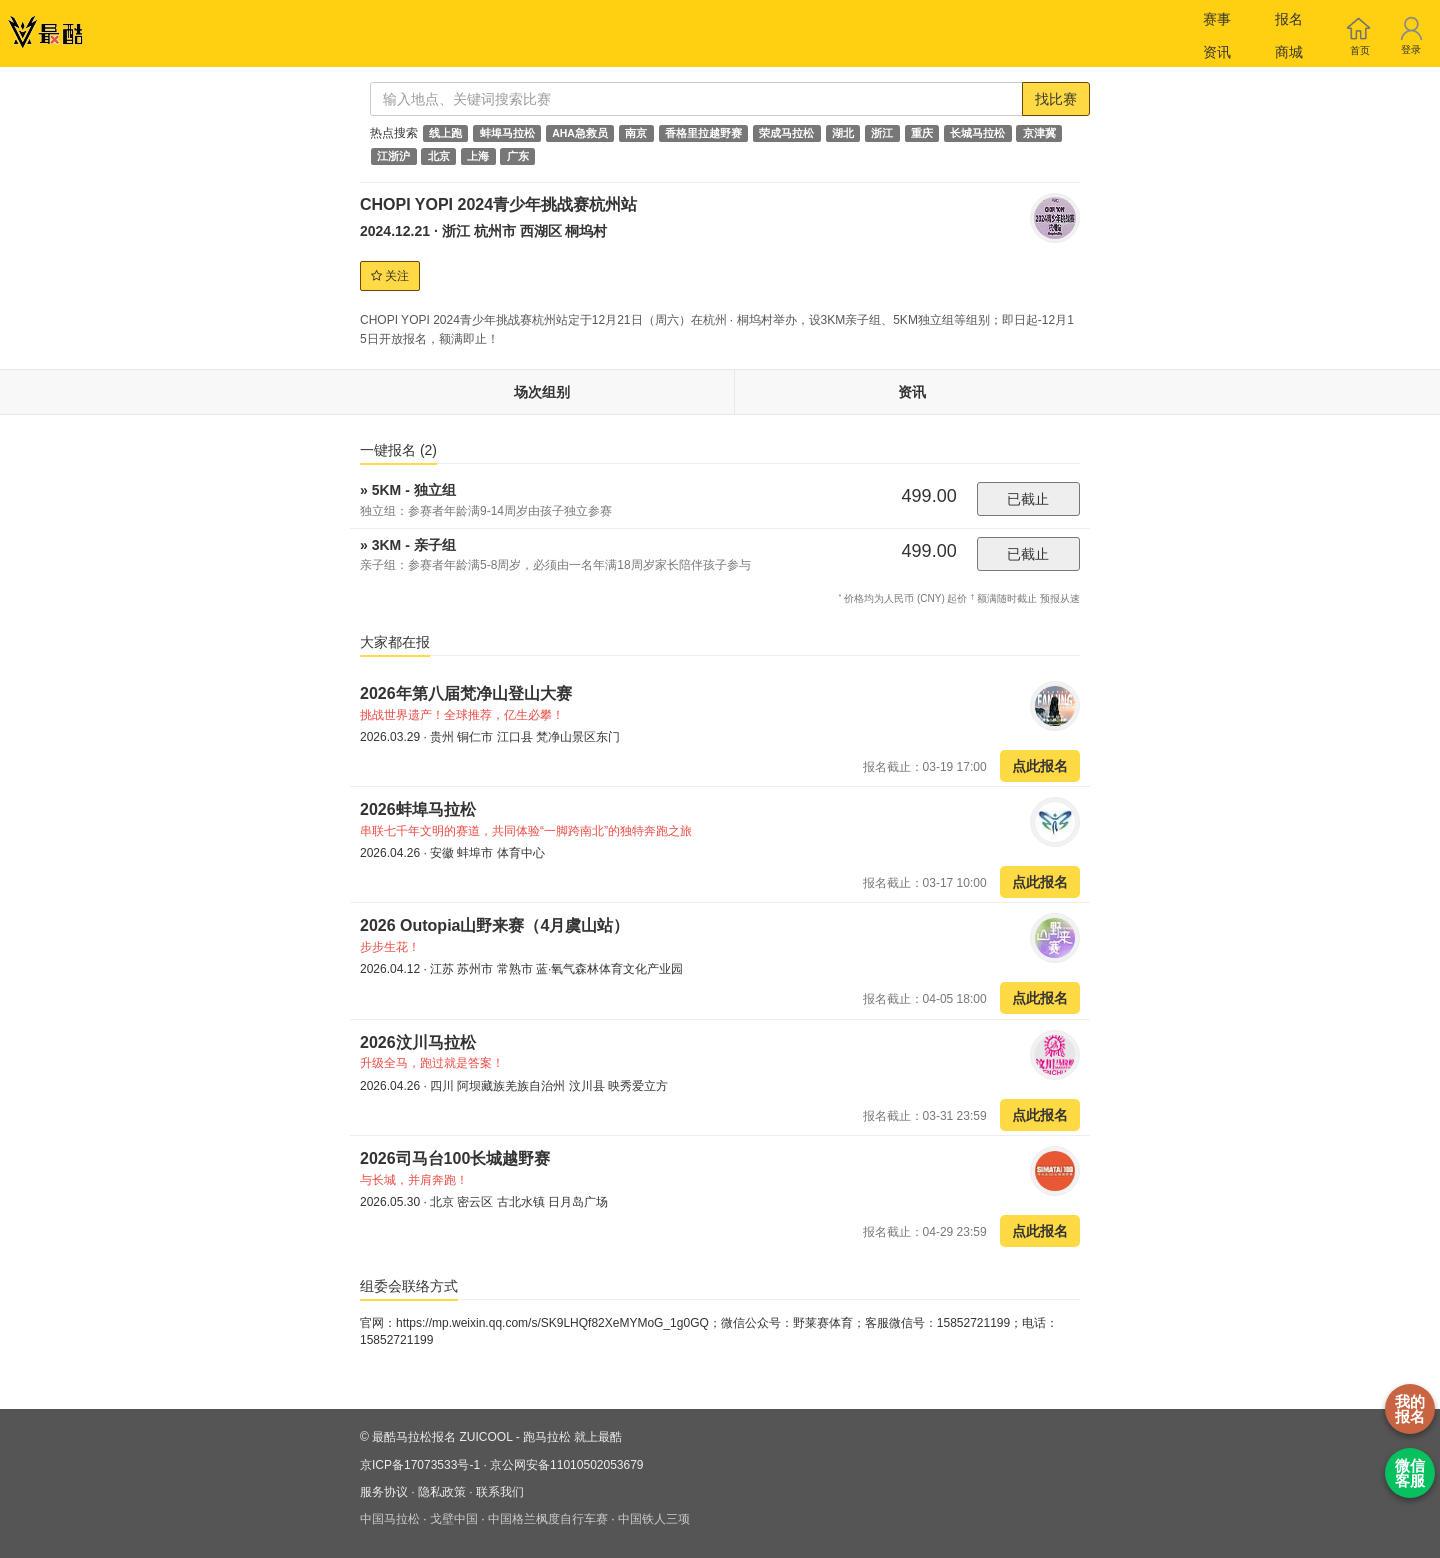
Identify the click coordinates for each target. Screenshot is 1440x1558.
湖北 (843, 133)
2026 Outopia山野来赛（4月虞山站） (494, 925)
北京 (439, 156)
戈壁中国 (454, 1519)
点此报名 (1040, 766)
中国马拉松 (390, 1519)
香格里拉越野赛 (703, 133)
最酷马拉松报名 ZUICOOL (442, 1437)
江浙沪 (393, 156)
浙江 (882, 133)
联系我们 (500, 1492)
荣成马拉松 (786, 133)
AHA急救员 (580, 133)
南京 (636, 133)
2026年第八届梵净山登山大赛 (466, 693)
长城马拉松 (977, 133)
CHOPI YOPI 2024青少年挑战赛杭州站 (498, 204)
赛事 (1217, 19)
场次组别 (542, 392)
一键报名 (398, 450)
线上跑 (445, 133)
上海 (478, 156)
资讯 (1217, 52)
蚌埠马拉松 (507, 133)
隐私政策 (442, 1492)
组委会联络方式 (409, 1286)
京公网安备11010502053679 (566, 1465)
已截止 (1028, 499)
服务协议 (384, 1492)
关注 (390, 276)
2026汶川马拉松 (418, 1042)
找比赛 (1056, 99)
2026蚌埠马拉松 (418, 809)
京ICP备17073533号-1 (420, 1465)
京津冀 (1039, 133)
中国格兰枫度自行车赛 (548, 1519)
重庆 (922, 133)
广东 (518, 156)
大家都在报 (395, 642)
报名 (1289, 19)
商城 (1289, 52)
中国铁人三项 (654, 1519)
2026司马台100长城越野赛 (455, 1158)
